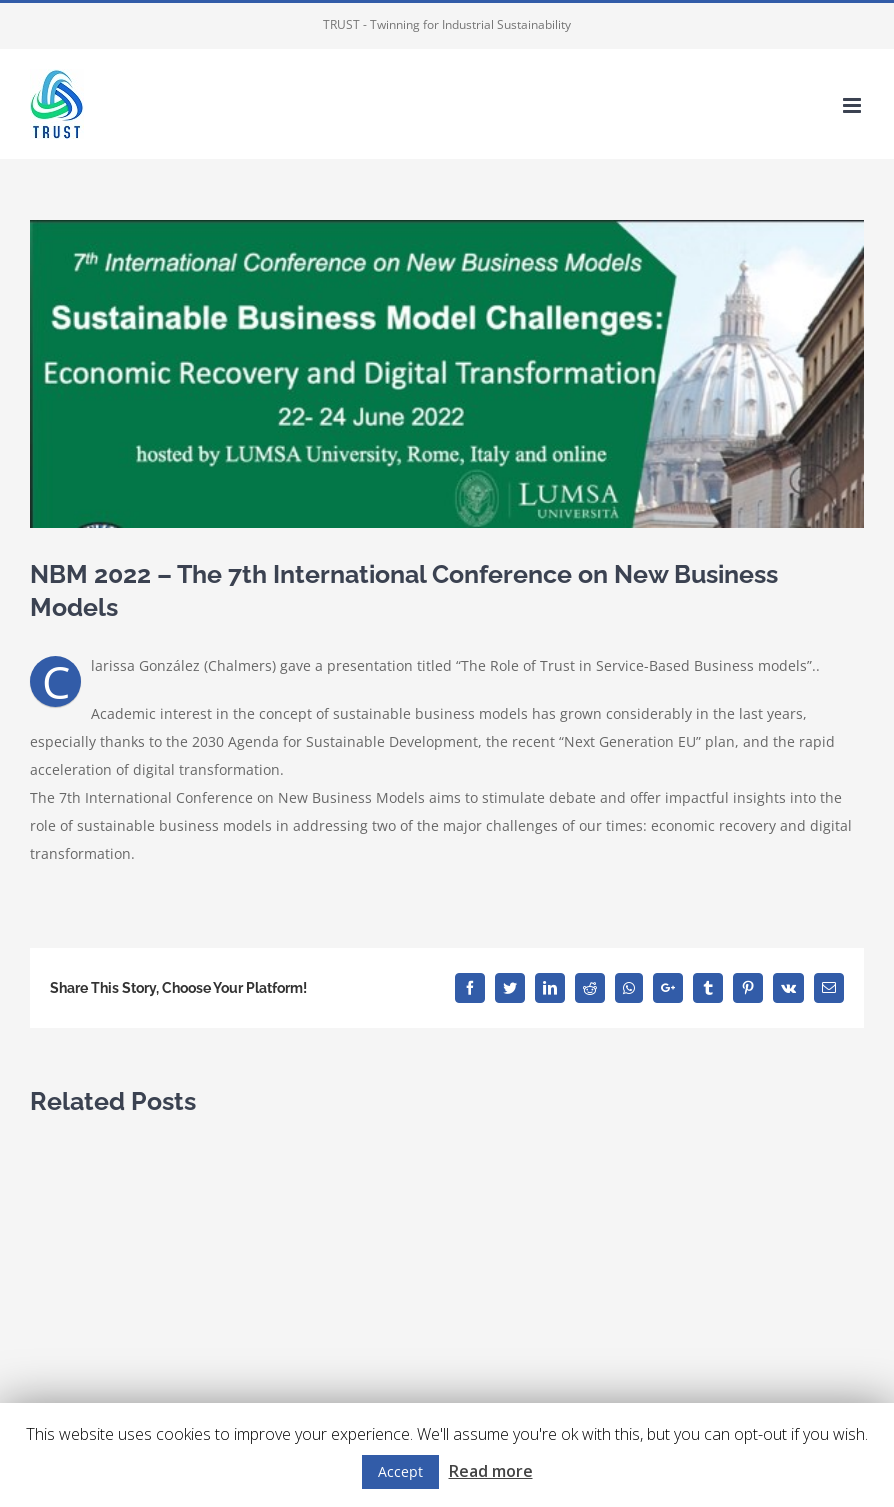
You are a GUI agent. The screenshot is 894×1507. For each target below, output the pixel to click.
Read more (491, 1471)
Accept (400, 1471)
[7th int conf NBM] (447, 374)
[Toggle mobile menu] (853, 105)
